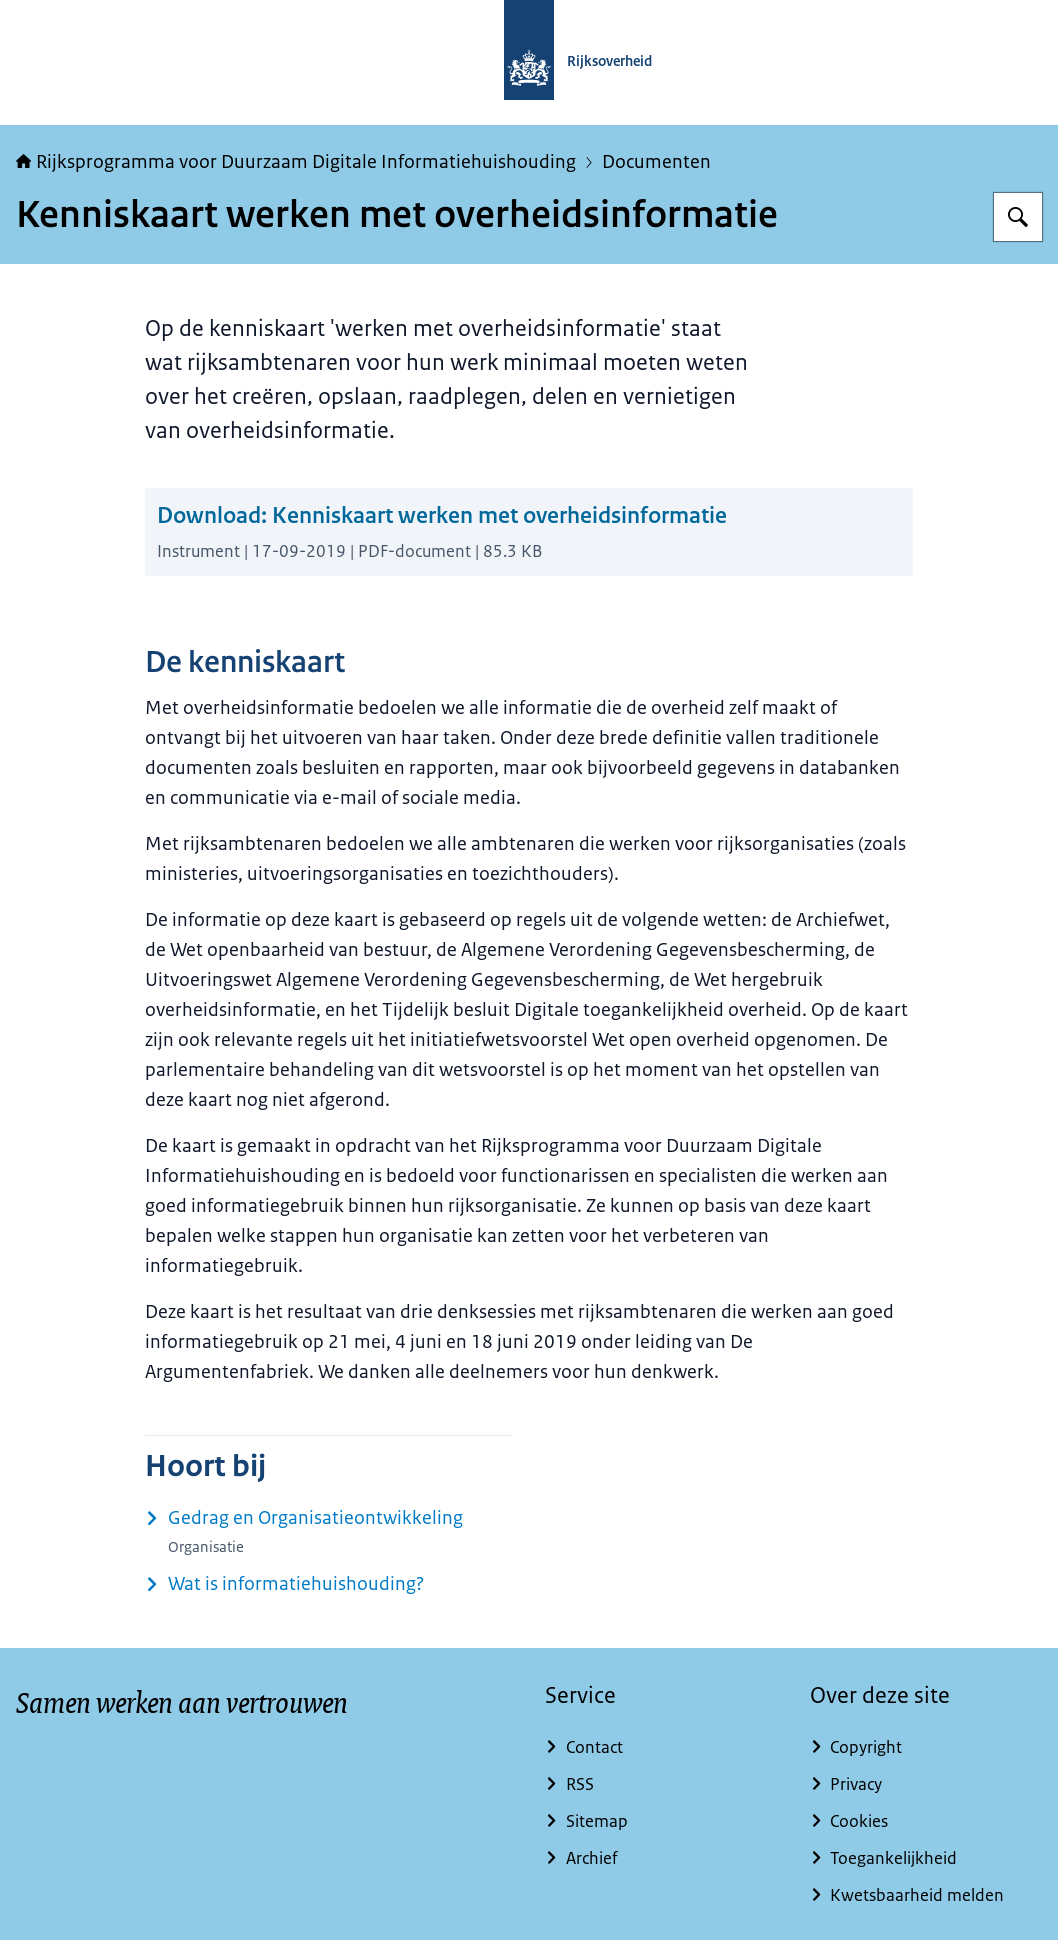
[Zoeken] (1018, 217)
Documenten (656, 162)
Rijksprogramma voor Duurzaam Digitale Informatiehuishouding (296, 162)
